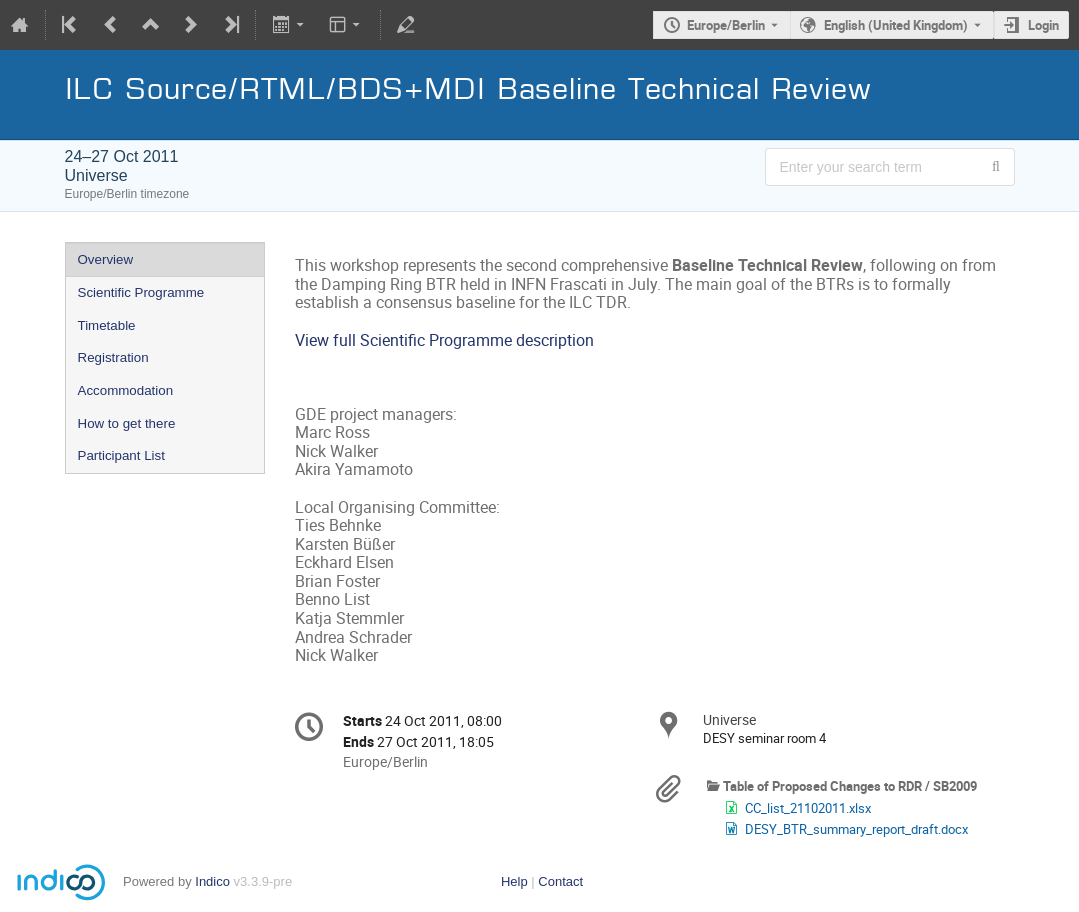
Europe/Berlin (726, 25)
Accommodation (126, 390)
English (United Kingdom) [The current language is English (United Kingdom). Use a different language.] (896, 25)
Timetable (107, 325)
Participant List (121, 455)
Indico (212, 881)
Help (514, 881)
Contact (560, 881)
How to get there (127, 423)
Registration (113, 357)
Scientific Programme (141, 292)
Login (1043, 25)
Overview (106, 259)
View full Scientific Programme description (444, 340)
